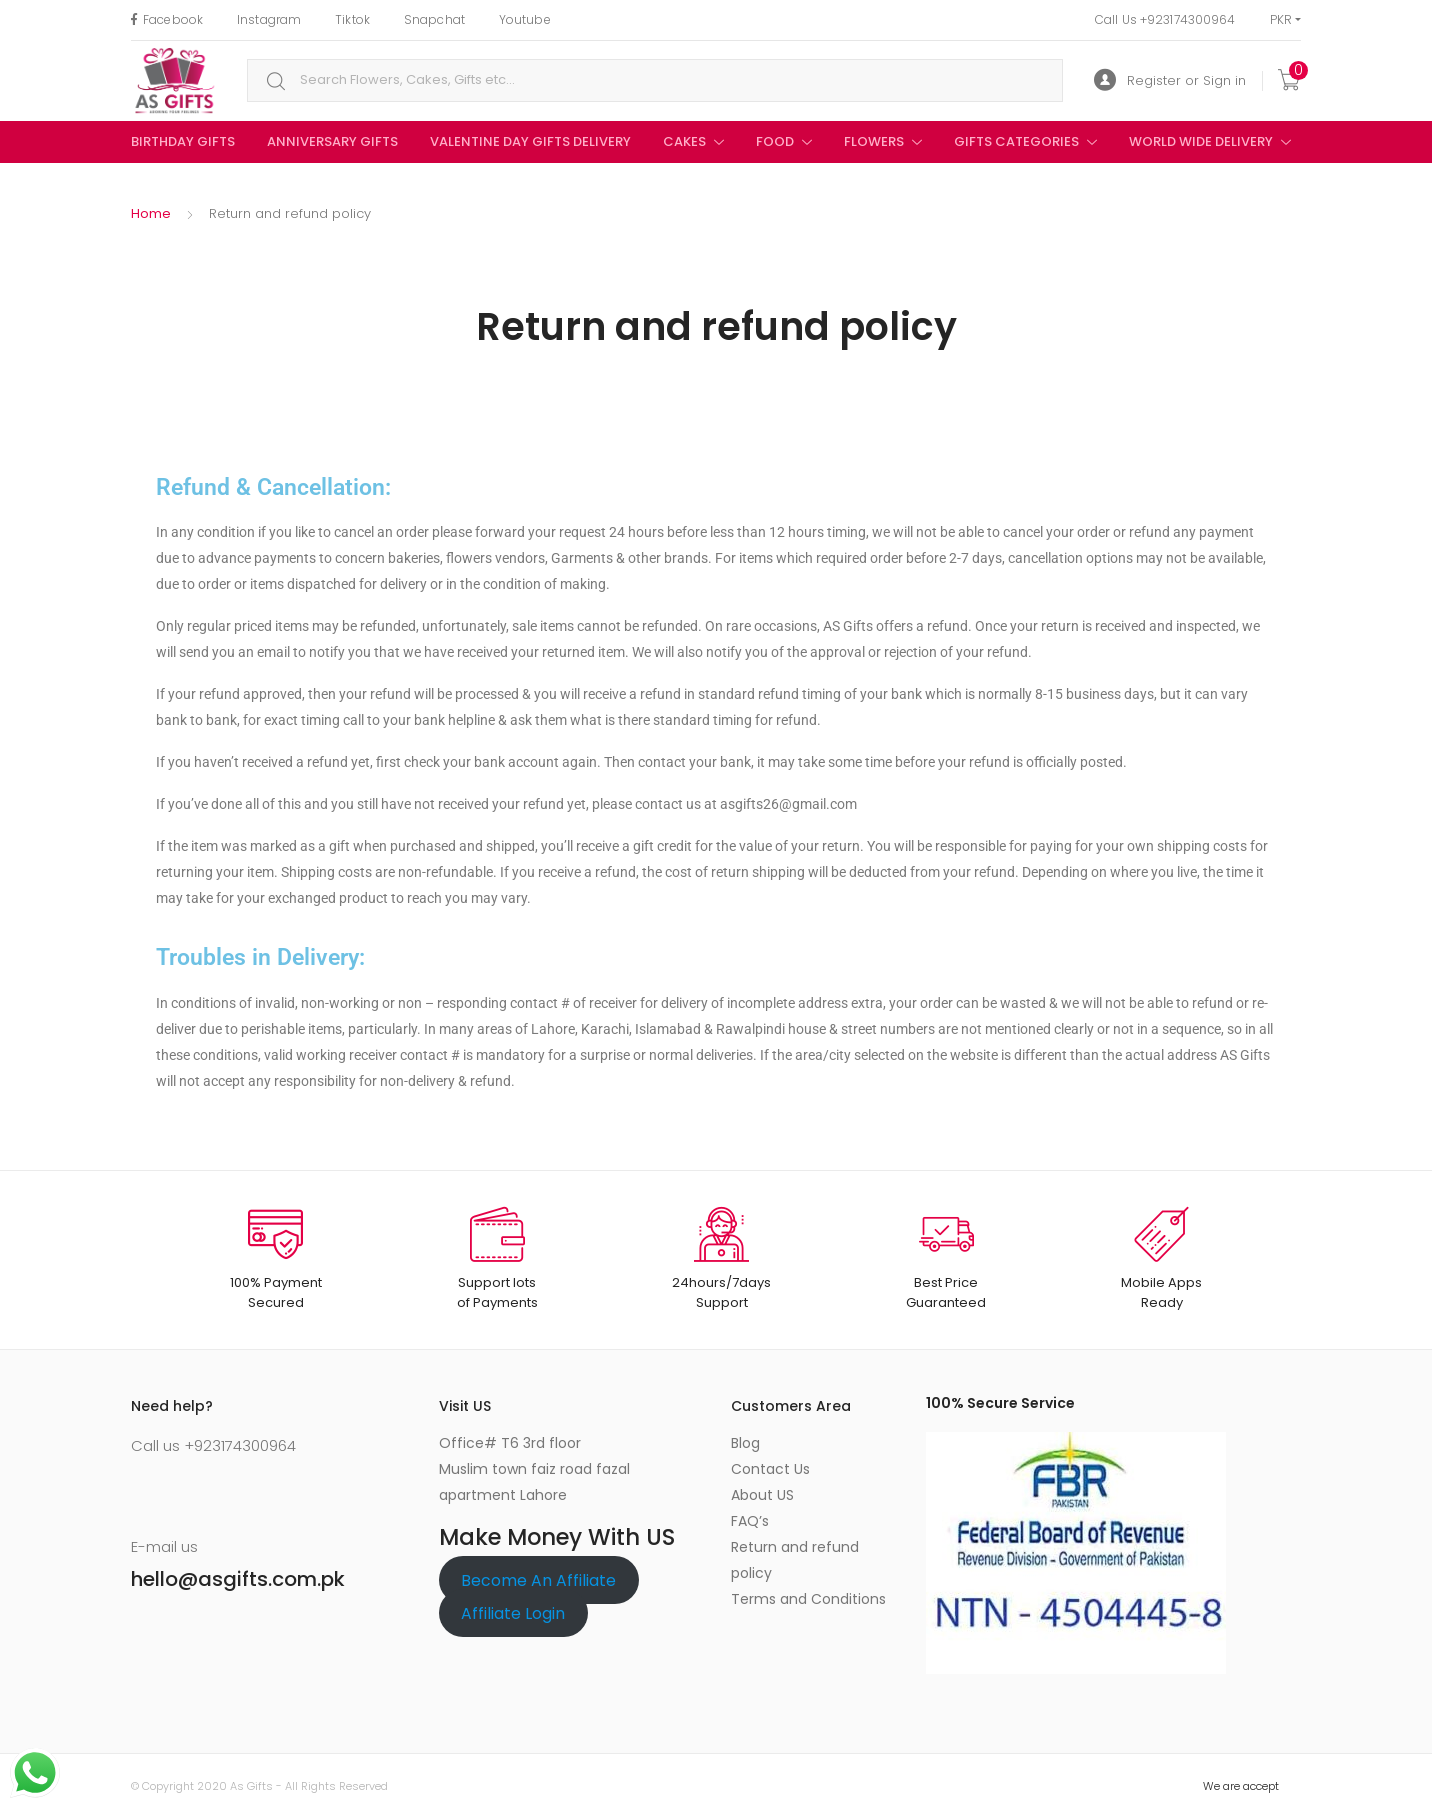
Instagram (269, 19)
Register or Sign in (1170, 80)
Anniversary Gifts (332, 141)
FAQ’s (750, 1521)
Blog (745, 1443)
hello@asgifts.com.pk (238, 1579)
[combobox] (655, 80)
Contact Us (770, 1469)
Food (775, 141)
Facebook (167, 19)
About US (762, 1495)
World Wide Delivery (1201, 141)
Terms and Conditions (808, 1599)
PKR (1281, 19)
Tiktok (352, 19)
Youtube (525, 19)
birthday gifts (183, 141)
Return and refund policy (795, 1560)
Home (151, 213)
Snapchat (434, 19)
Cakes (684, 141)
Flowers (874, 141)
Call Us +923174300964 (1165, 19)
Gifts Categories (1016, 141)
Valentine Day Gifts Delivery (530, 141)
